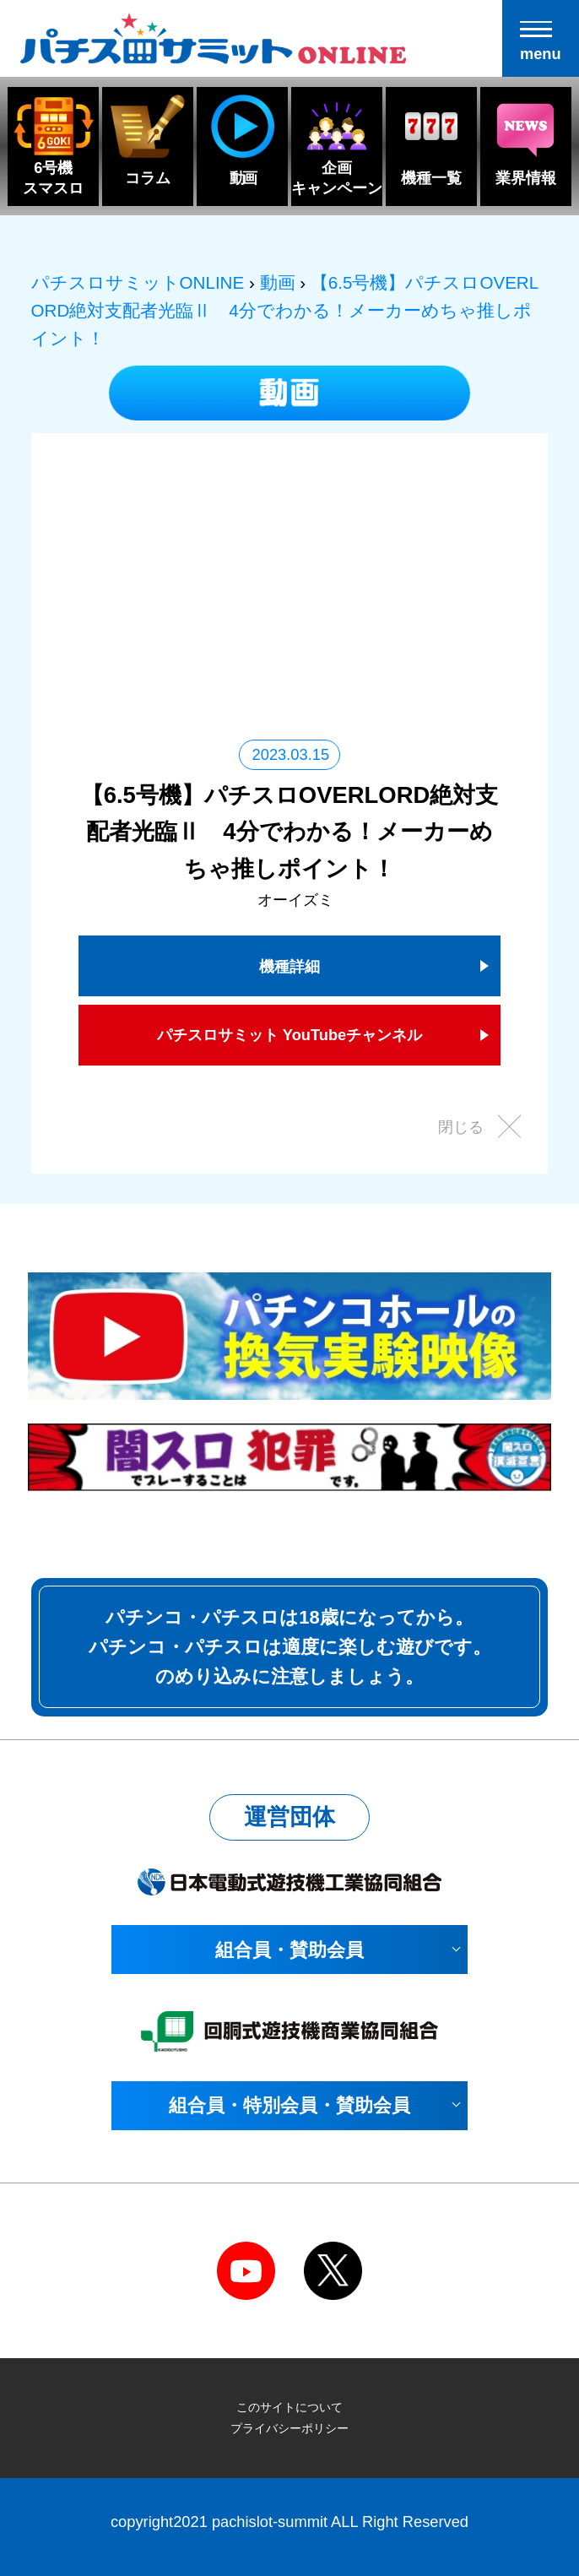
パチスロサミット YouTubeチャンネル (290, 1035)
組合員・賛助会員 (289, 1949)
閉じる (461, 1127)
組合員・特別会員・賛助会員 (289, 2105)
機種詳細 (289, 966)
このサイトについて (289, 2407)
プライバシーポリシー (289, 2428)
